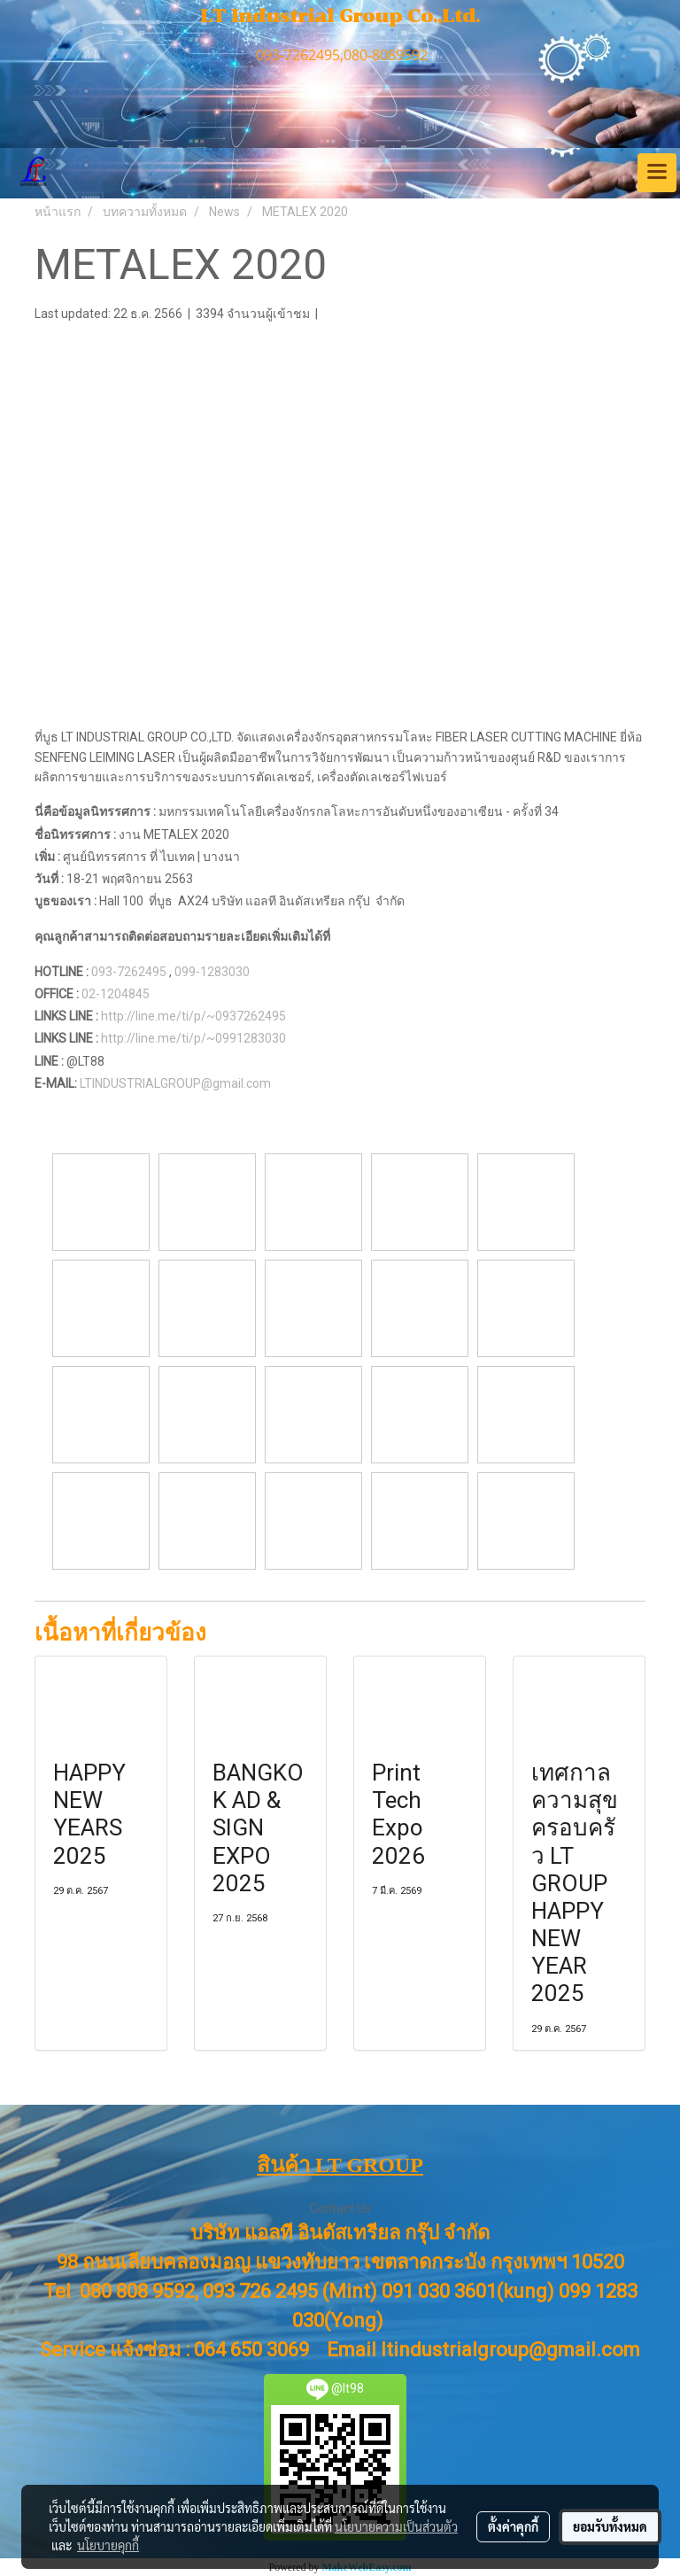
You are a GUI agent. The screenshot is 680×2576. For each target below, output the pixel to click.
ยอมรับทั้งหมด (610, 2526)
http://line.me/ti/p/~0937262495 (193, 1016)
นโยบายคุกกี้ (108, 2545)
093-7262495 (128, 972)
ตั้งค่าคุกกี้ (513, 2526)
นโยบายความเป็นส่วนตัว (396, 2526)
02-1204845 (115, 994)
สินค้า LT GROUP (340, 2164)
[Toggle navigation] (657, 172)
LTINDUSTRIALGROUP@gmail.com (178, 1083)
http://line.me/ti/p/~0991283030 (193, 1038)
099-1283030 (212, 972)
